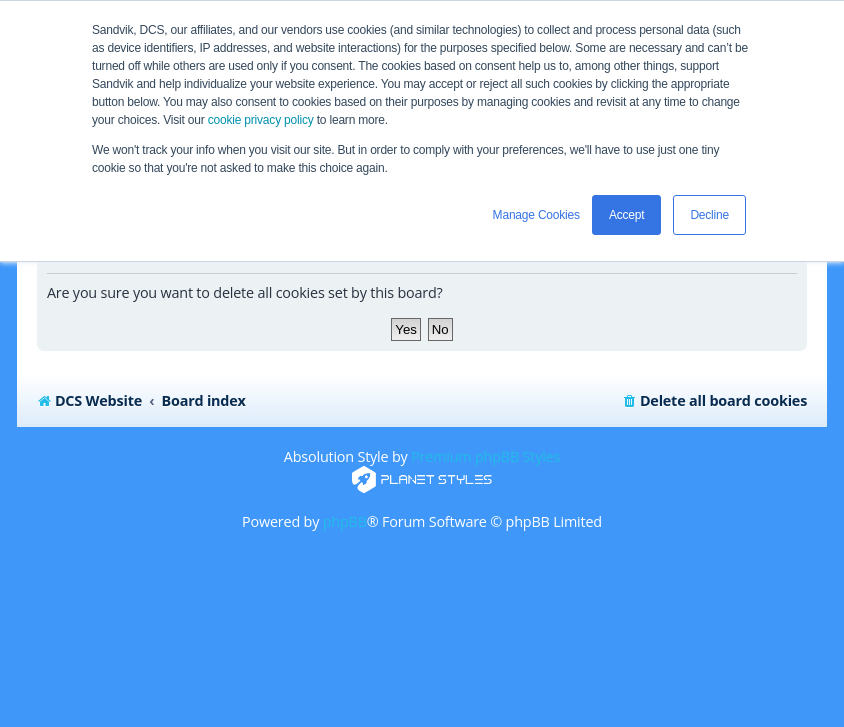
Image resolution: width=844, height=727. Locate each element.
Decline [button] (709, 215)
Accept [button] (627, 215)
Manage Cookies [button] (536, 215)
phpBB (345, 521)
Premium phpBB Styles (485, 456)
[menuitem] (714, 401)
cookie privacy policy (261, 120)
